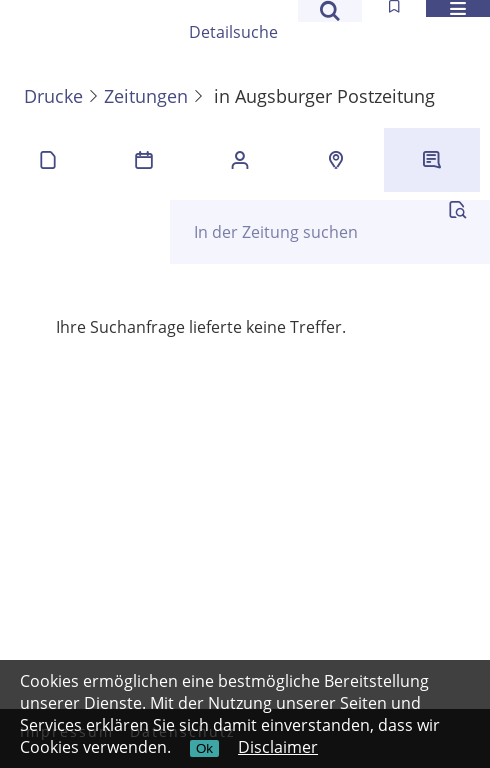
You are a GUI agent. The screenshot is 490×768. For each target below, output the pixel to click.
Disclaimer (278, 747)
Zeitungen (146, 96)
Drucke (53, 96)
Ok (204, 748)
